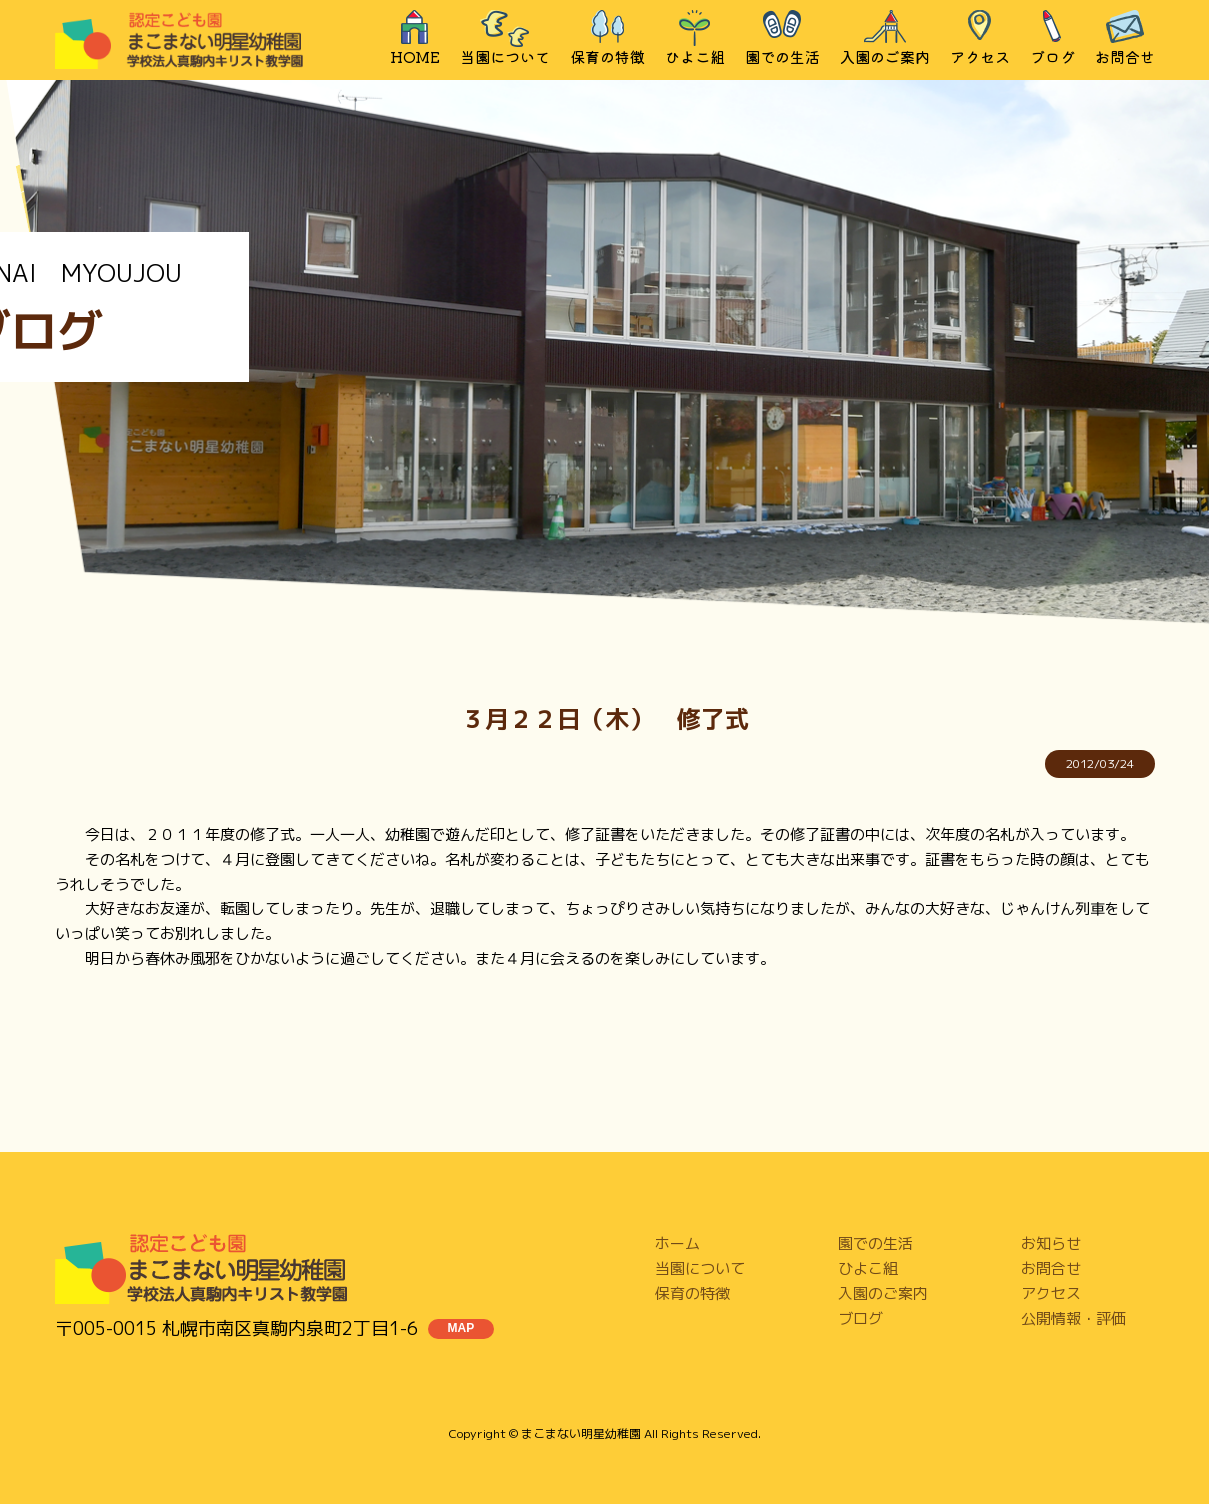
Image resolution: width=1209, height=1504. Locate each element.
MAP (461, 1328)
